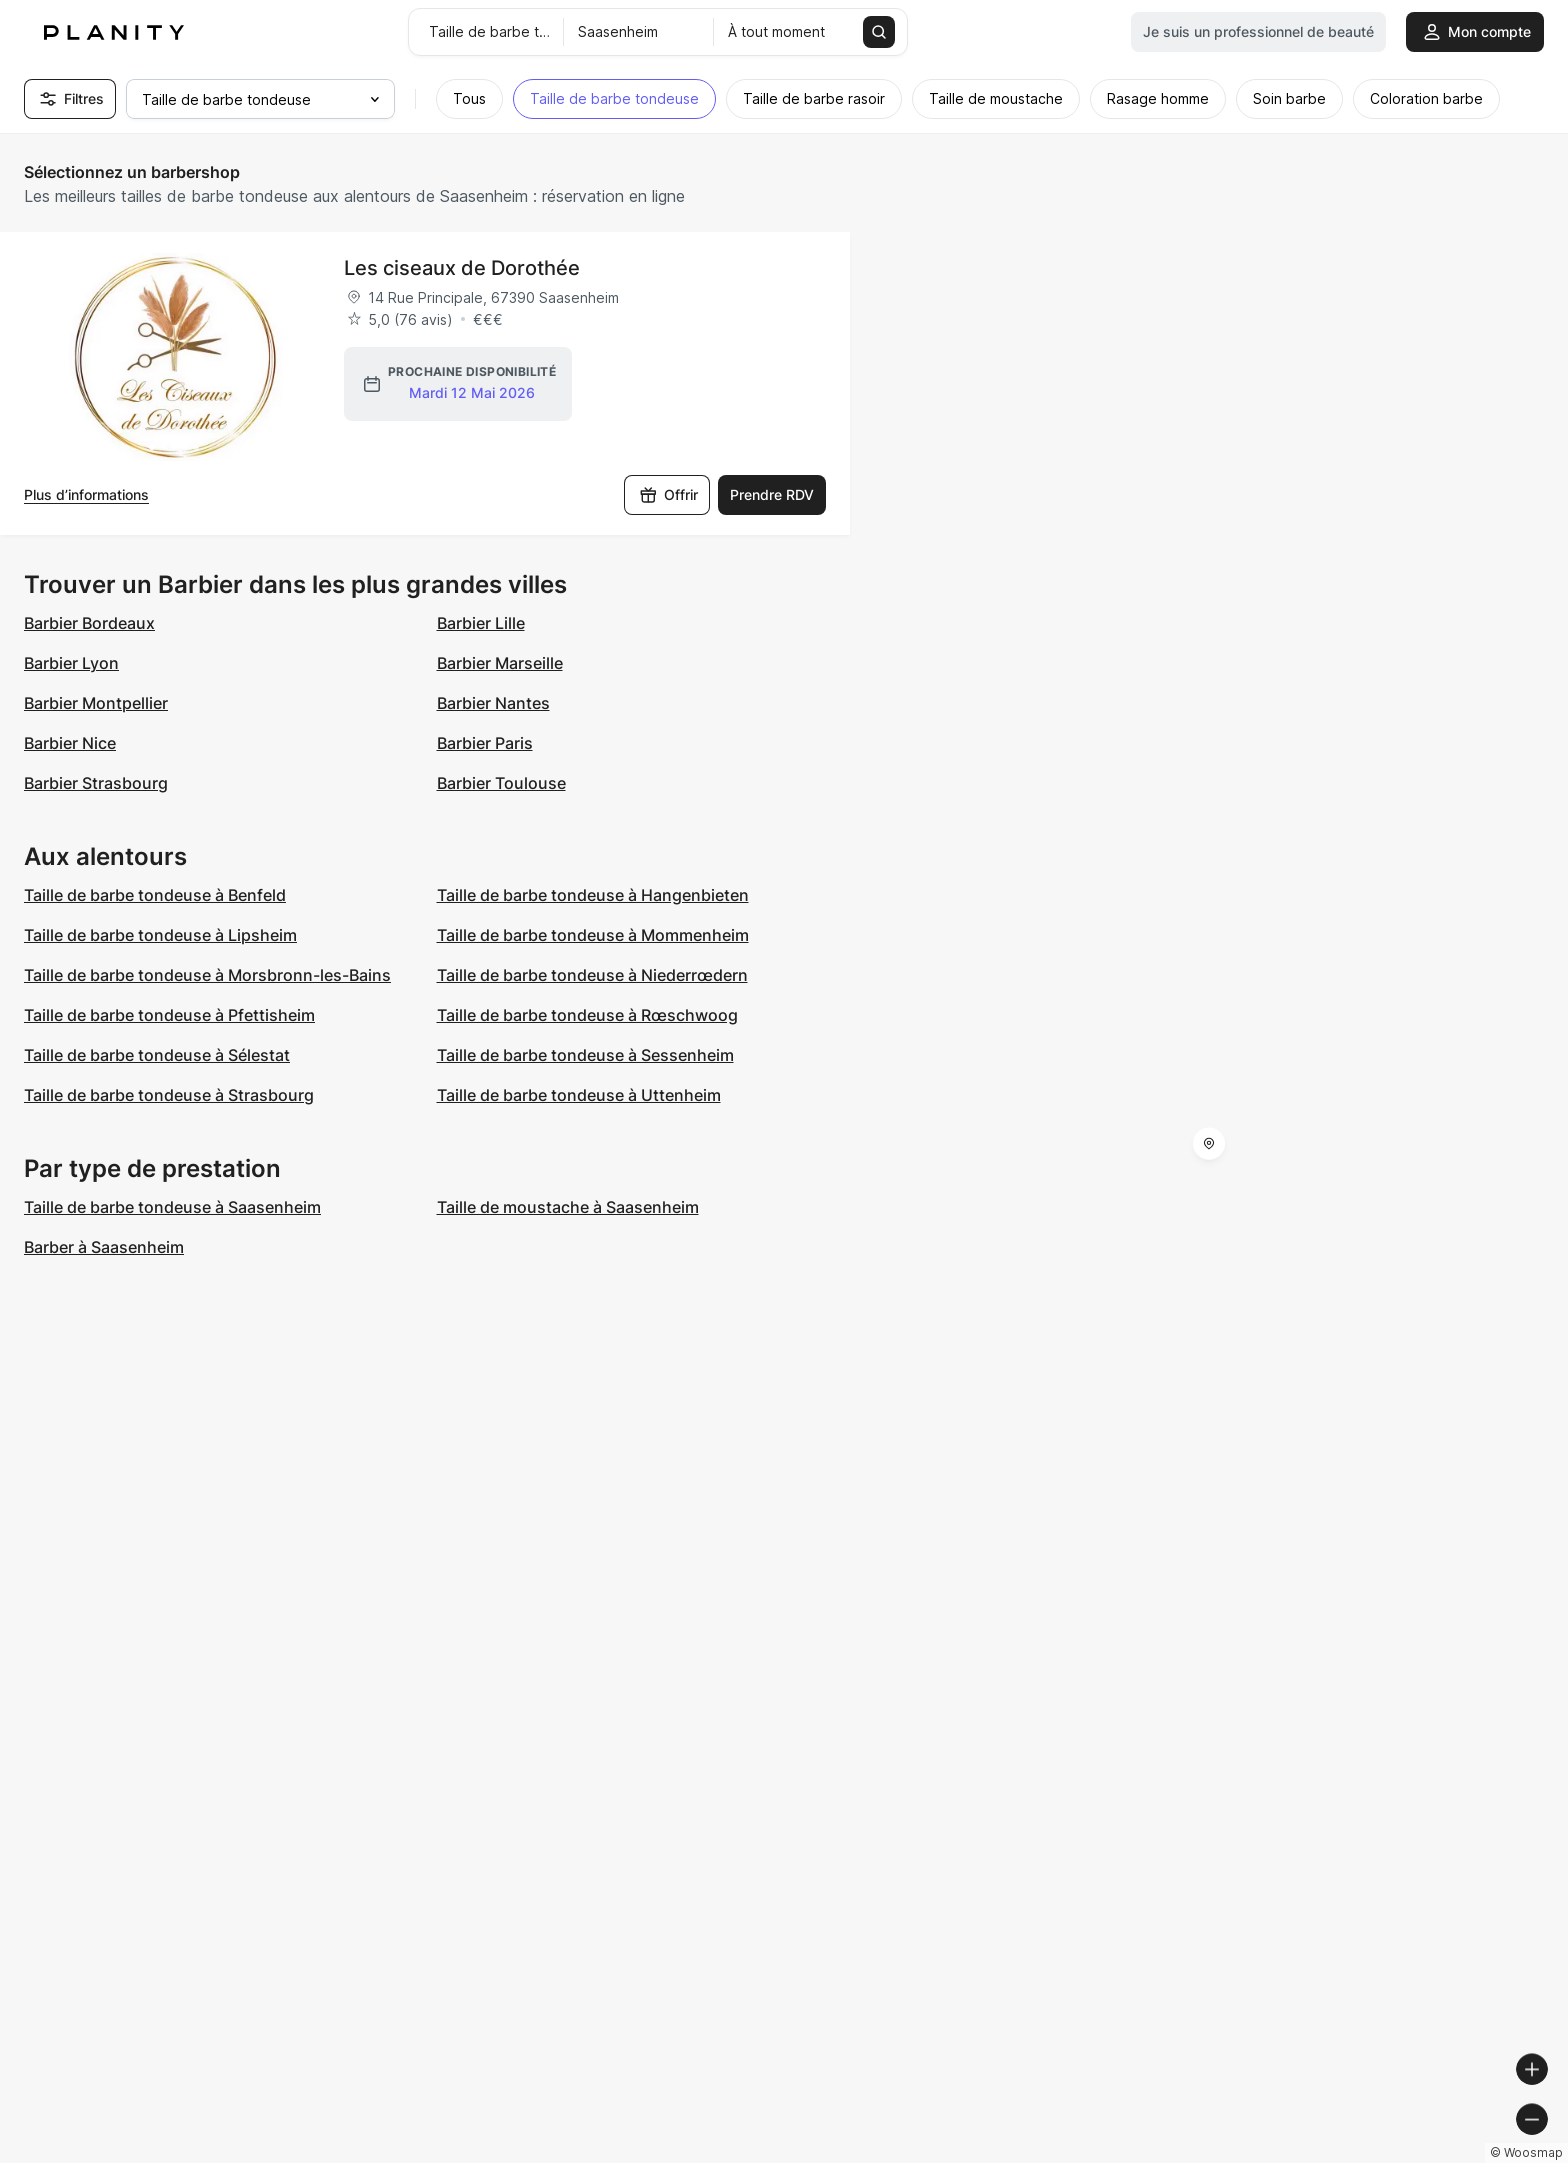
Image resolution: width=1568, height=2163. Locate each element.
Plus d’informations (86, 494)
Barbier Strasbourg (96, 783)
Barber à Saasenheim (104, 1247)
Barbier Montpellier (96, 703)
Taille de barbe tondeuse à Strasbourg (169, 1095)
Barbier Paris (485, 743)
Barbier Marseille (500, 663)
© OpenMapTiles (1293, 2154)
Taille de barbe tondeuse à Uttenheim (579, 1095)
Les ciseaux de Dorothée (462, 268)
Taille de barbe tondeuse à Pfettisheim (169, 1015)
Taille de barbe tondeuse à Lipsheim (160, 935)
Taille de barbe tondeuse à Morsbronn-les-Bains (207, 975)
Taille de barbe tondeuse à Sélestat (157, 1055)
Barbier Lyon (71, 663)
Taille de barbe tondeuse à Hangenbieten (593, 895)
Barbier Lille (481, 623)
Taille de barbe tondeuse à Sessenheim (585, 1055)
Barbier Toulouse (501, 783)
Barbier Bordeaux (89, 623)
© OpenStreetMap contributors (1458, 2154)
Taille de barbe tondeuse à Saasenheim (172, 1207)
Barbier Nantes (493, 703)
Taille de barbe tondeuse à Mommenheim (593, 935)
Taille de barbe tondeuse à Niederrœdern (592, 975)
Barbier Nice (70, 743)
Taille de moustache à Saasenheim (568, 1207)
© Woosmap (1192, 2154)
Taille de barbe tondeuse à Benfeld (155, 895)
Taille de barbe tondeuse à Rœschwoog (587, 1015)
